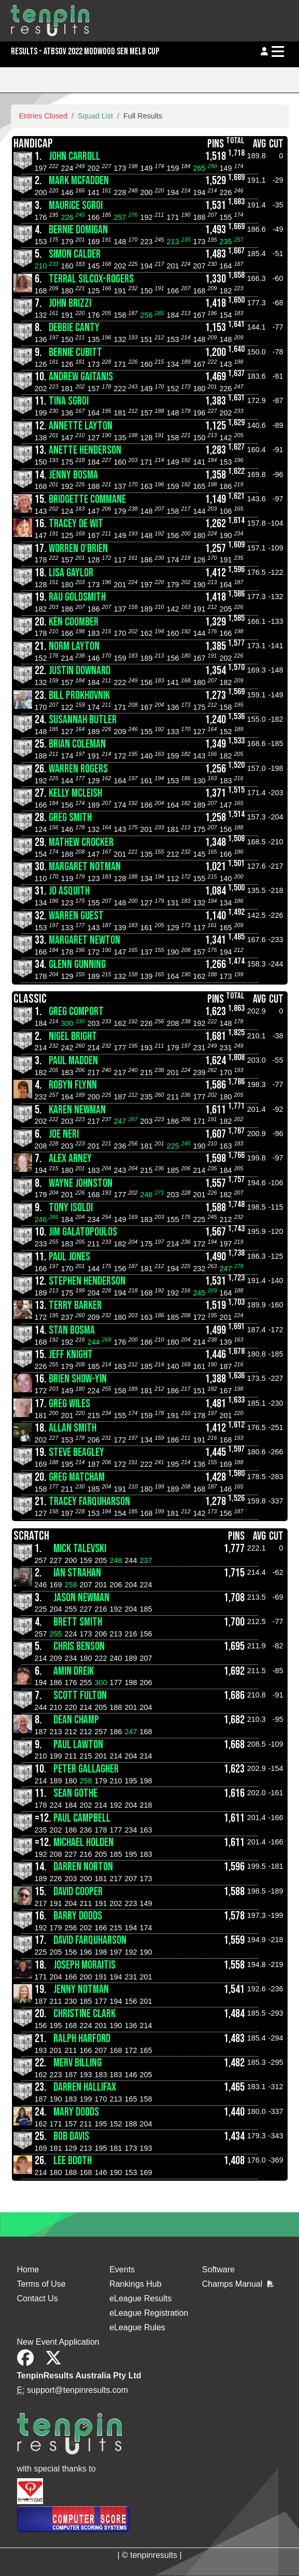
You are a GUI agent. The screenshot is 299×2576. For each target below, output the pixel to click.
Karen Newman (77, 1110)
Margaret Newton (84, 940)
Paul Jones (69, 1257)
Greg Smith (70, 818)
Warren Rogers (78, 769)
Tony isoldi (71, 1208)
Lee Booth (72, 2161)
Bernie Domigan (78, 230)
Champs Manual (238, 2284)
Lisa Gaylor (71, 573)
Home (28, 2269)
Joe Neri (64, 1134)
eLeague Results (140, 2298)
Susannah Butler (83, 720)
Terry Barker (75, 1306)
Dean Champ (76, 1720)
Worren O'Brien (78, 549)
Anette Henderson (85, 450)
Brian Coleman (77, 744)
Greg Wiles (69, 1404)
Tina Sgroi (69, 401)
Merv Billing (77, 2063)
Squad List (95, 116)
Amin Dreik (73, 1671)
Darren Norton (83, 1867)
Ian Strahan (77, 1573)
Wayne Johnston (80, 1183)
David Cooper (78, 1892)
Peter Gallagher (86, 1769)
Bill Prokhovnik (79, 696)
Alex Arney (70, 1159)
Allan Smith (72, 1428)
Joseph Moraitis (84, 1965)
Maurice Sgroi (76, 206)
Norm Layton (74, 646)
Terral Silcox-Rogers (91, 279)
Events (122, 2269)
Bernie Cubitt (75, 353)
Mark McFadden (79, 181)
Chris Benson (79, 1647)
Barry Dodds (77, 1916)
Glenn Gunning (77, 965)
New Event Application (58, 2341)
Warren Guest (76, 916)
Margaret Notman (85, 867)
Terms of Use (41, 2284)
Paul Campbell (81, 1818)
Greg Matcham (77, 1477)
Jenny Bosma (73, 475)
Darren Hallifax (84, 2087)
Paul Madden (73, 1061)
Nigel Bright (73, 1037)
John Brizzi (70, 303)
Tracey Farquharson (89, 1502)
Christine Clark (84, 2014)
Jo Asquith (69, 891)
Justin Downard (79, 671)
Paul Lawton (78, 1745)
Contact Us (37, 2298)
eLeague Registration (148, 2313)
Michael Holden (83, 1843)
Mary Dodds (76, 2112)
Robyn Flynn (73, 1085)
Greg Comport (76, 1012)
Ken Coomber (73, 622)
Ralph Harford (81, 2039)
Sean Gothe (75, 1793)
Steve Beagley (76, 1453)
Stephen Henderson (87, 1281)
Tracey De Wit (76, 524)
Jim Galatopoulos (83, 1232)
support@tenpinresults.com (77, 2390)
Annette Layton (80, 426)
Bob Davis (71, 2136)
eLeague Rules (137, 2327)
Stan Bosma (72, 1330)
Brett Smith (77, 1622)
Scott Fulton (80, 1696)
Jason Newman (81, 1598)
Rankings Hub (135, 2284)
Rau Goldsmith (77, 597)
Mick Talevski (79, 1549)
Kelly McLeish (75, 793)
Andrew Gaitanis (81, 377)
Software (218, 2269)
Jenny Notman (81, 1990)
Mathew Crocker (81, 843)
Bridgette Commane (87, 500)
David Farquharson (89, 1940)
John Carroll (74, 156)
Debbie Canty (74, 328)
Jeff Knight (71, 1355)
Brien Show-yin (78, 1379)
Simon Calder (75, 254)
